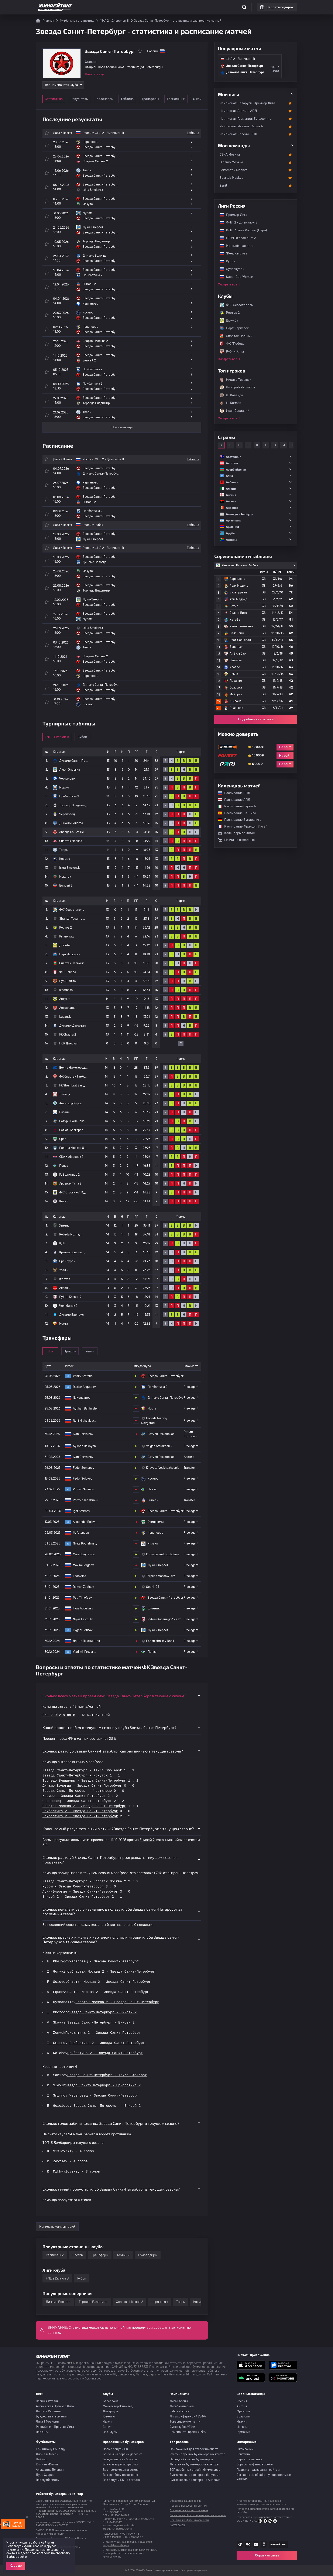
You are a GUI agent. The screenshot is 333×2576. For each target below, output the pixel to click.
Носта (63, 1323)
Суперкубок (230, 269)
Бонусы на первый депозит (122, 2454)
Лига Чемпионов (182, 2406)
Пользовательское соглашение (189, 2510)
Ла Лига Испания (48, 2411)
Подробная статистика (256, 719)
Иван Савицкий (234, 411)
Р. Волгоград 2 (69, 1174)
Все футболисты (47, 2480)
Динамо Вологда (71, 823)
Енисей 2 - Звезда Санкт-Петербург (76, 1896)
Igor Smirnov (81, 1511)
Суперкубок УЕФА (182, 2427)
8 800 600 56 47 (133, 2536)
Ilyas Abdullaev (83, 1608)
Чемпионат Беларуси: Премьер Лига (247, 103)
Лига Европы (179, 2401)
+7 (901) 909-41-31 (129, 2533)
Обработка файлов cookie (255, 2464)
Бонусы (133, 6)
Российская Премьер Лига (55, 2427)
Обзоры (149, 6)
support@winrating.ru (116, 2545)
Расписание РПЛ (232, 793)
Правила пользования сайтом (258, 2470)
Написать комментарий (57, 2227)
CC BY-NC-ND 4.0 (257, 2521)
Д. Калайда (231, 395)
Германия (243, 2432)
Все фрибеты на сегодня (120, 2475)
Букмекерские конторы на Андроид (195, 2480)
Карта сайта (177, 2525)
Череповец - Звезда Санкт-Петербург (77, 1801)
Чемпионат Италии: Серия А (241, 126)
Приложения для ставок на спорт (194, 2449)
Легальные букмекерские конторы (194, 2464)
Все (55, 1351)
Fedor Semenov (83, 1468)
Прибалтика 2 (69, 796)
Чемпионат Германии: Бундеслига (245, 119)
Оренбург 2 (67, 1261)
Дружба (65, 945)
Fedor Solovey (82, 1478)
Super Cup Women (234, 277)
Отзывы (194, 6)
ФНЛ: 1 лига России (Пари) (241, 230)
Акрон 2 (64, 1288)
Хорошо (16, 2566)
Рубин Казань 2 (70, 1297)
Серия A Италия (47, 2401)
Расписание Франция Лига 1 (240, 826)
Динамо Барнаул (71, 1315)
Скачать (165, 6)
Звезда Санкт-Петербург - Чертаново (77, 1791)
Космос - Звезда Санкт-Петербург (74, 1796)
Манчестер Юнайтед (118, 2406)
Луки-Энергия (69, 770)
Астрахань (67, 1008)
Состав (77, 2255)
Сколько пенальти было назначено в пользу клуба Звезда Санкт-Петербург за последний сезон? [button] (112, 1911)
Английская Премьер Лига (55, 2406)
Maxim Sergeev (83, 1565)
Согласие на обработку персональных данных (264, 2476)
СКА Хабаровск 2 (71, 1157)
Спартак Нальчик (71, 963)
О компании (245, 2449)
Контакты (243, 2454)
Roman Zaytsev (83, 1587)
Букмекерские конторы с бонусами (195, 2475)
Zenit (223, 185)
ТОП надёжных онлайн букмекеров (195, 2470)
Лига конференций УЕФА (188, 2416)
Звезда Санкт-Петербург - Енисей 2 (103, 2012)
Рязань (64, 1112)
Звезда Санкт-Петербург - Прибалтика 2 (103, 2085)
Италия (242, 2421)
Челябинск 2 (68, 1306)
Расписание (55, 2255)
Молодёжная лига (234, 246)
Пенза (63, 1166)
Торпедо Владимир (93, 2302)
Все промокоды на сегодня (122, 2470)
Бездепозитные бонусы (120, 2459)
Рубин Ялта (67, 981)
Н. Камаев (230, 403)
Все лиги (42, 2432)
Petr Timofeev (82, 1597)
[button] (255, 457)
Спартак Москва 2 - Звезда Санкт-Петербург (84, 1806)
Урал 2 (63, 1270)
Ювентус (109, 2416)
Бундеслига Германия (52, 2416)
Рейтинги (116, 6)
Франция (243, 2411)
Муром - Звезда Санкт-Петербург (73, 1886)
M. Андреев (81, 1533)
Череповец (67, 814)
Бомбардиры (147, 2255)
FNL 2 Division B (57, 737)
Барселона (111, 2401)
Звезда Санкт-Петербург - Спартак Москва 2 (84, 1881)
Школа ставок (215, 6)
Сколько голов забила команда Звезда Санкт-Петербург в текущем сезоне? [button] (110, 2123)
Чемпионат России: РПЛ (238, 134)
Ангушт (64, 999)
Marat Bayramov (84, 1554)
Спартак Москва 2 (129, 2302)
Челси (107, 2421)
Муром (64, 787)
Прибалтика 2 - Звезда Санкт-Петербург (80, 1811)
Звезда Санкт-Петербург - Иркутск (75, 1775)
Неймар (41, 2459)
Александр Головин (50, 2470)
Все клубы (110, 2432)
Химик (64, 1225)
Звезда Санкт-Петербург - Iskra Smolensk (82, 1770)
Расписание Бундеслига (237, 820)
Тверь (63, 850)
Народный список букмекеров (191, 2459)
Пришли (85, 1351)
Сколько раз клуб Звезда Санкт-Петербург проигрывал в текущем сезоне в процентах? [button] (110, 1859)
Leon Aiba (79, 1576)
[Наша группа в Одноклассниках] (264, 2544)
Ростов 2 (65, 927)
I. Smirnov (57, 2043)
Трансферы (173, 99)
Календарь (114, 99)
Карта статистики (249, 2459)
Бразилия (244, 2416)
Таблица (143, 99)
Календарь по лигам (236, 833)
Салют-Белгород (71, 1130)
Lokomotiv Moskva (233, 170)
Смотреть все (227, 284)
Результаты (85, 99)
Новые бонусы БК (115, 2449)
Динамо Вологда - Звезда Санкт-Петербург (82, 1785)
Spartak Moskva (231, 178)
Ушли (114, 1351)
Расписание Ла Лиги (234, 813)
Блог (179, 6)
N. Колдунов (81, 1398)
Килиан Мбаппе (47, 2464)
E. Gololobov (59, 2106)
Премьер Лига (231, 215)
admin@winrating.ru (145, 2549)
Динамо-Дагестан (72, 1025)
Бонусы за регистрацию (120, 2464)
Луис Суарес (45, 2475)
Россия (242, 2401)
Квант (63, 1201)
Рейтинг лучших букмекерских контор (197, 2454)
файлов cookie (16, 2557)
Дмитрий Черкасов (237, 387)
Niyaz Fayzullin (83, 1619)
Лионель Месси (47, 2454)
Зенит (107, 2427)
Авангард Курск (70, 1103)
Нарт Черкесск (69, 954)
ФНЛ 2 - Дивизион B (109, 133)
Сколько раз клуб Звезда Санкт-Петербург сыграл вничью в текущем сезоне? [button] (112, 1751)
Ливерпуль (111, 2411)
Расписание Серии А (235, 806)
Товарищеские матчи (185, 2421)
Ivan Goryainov (83, 1434)
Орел (62, 1139)
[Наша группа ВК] (248, 2544)
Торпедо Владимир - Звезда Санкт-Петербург (84, 1780)
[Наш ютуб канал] (256, 2544)
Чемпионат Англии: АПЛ (238, 111)
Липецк (64, 1094)
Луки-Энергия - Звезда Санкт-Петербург (80, 1891)
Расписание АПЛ (232, 800)
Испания (243, 2427)
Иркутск (65, 876)
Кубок (99, 525)
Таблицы (123, 2255)
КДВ (62, 1243)
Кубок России (179, 2411)
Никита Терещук (235, 380)
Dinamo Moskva (231, 162)
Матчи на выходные (236, 840)
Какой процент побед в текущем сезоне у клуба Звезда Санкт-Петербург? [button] (109, 1727)
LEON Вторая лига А (236, 238)
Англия (242, 2406)
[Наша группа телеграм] (240, 2544)
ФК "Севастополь (71, 910)
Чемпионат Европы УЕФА (188, 2432)
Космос (64, 859)
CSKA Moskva (230, 154)
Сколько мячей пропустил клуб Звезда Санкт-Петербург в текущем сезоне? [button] (111, 2189)
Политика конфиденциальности (189, 2520)
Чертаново (67, 778)
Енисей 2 (65, 885)
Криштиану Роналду (50, 2449)
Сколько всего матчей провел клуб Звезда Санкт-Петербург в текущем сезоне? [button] (114, 1695)
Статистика (95, 6)
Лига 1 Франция (47, 2421)
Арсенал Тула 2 (70, 1183)
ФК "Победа (67, 972)
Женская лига (231, 253)
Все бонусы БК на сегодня (122, 2480)
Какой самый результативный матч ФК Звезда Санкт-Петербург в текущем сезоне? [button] (118, 1828)
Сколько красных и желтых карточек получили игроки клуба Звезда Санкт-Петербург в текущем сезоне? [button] (110, 1939)
